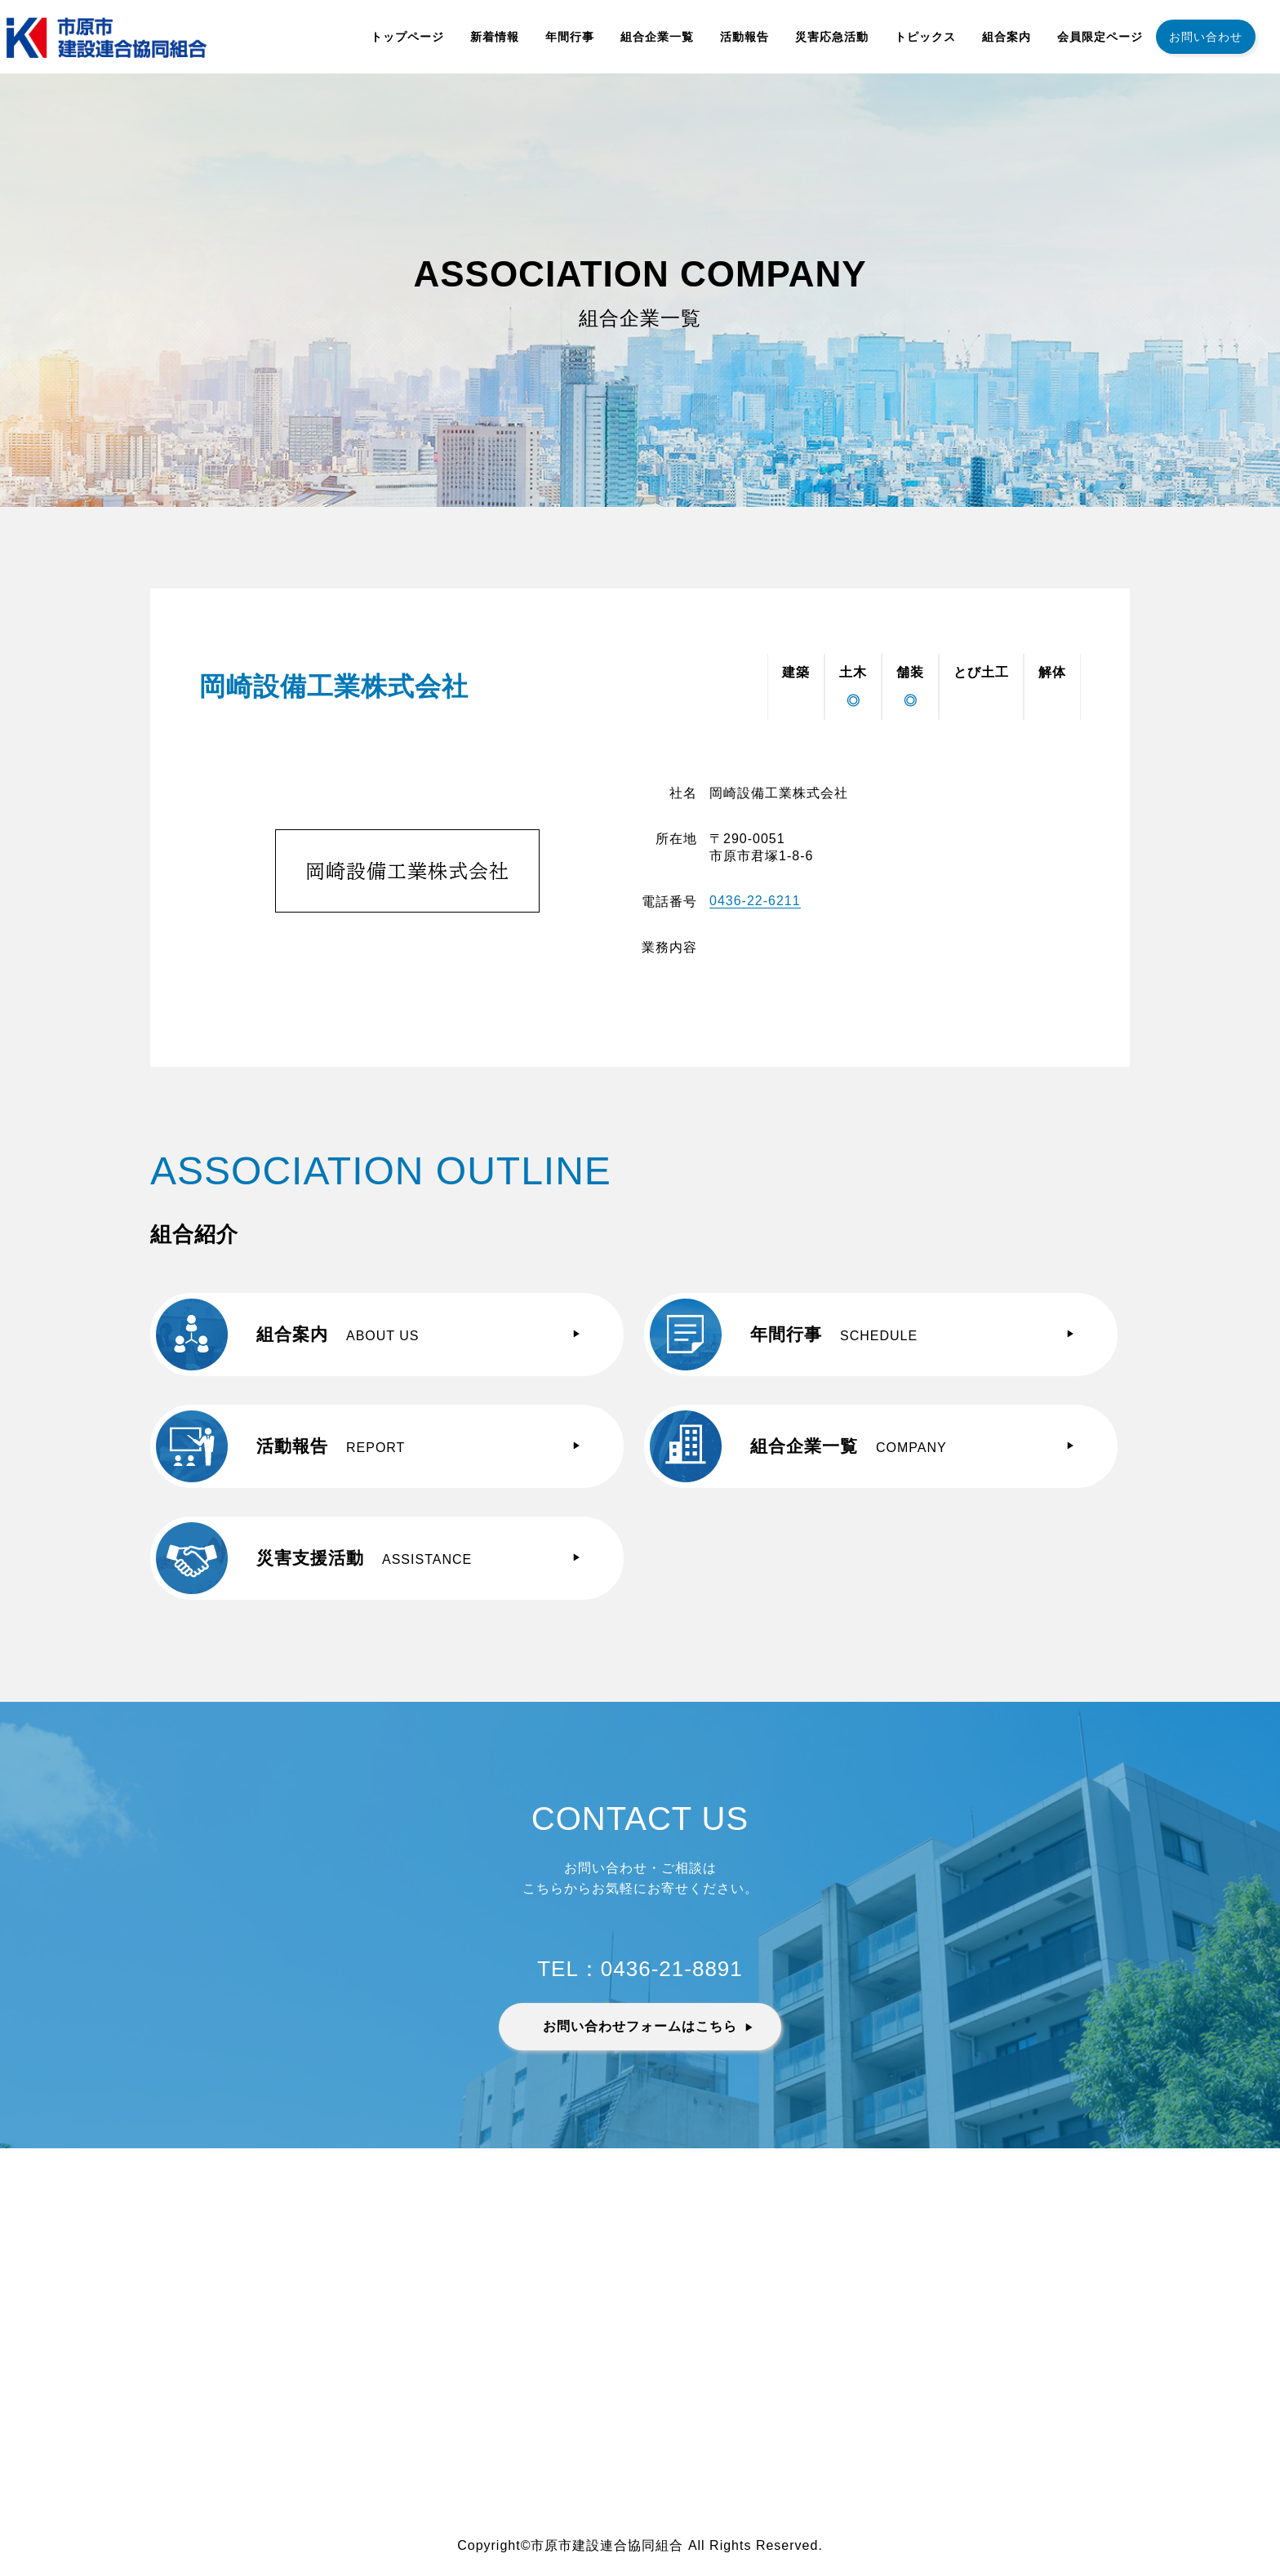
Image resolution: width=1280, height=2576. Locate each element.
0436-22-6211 (755, 901)
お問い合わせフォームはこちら (640, 2026)
